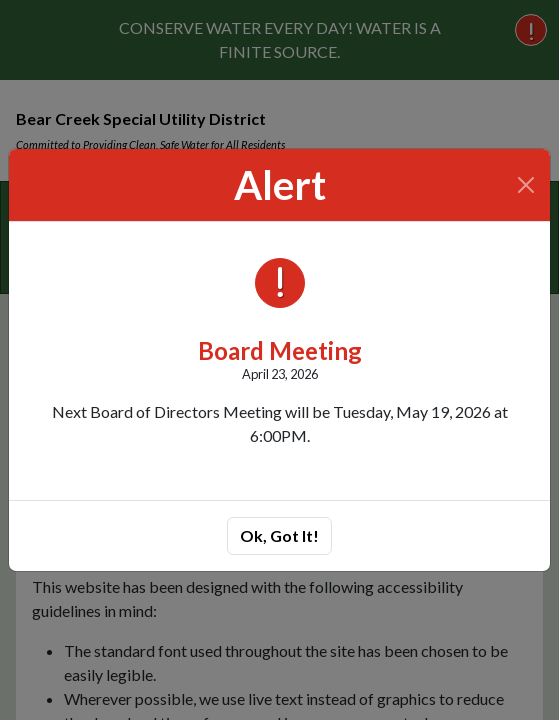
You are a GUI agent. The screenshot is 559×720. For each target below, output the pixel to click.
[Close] (526, 185)
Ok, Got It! (279, 535)
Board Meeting (280, 350)
